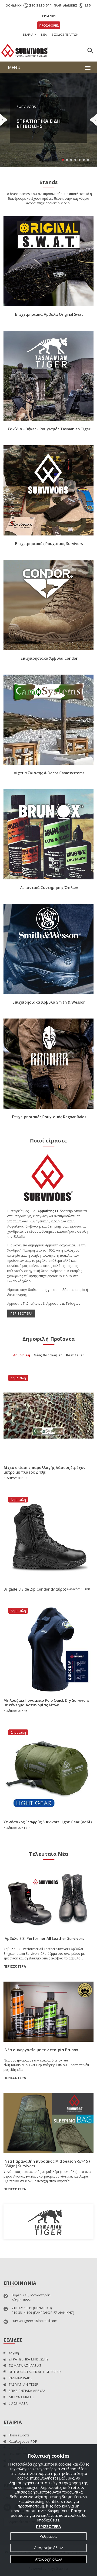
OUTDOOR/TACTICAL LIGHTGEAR (32, 2372)
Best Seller (75, 1355)
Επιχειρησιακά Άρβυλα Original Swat (49, 314)
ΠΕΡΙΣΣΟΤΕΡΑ (21, 1313)
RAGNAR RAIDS (17, 2378)
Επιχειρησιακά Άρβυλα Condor (49, 658)
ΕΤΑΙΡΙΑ (28, 34)
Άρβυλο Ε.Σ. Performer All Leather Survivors (44, 1938)
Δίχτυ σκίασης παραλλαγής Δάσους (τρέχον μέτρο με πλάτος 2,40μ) (44, 1470)
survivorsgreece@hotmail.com (34, 2321)
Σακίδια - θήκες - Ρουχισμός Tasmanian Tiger (49, 429)
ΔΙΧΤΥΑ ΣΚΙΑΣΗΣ (18, 2397)
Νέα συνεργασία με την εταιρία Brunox (41, 2049)
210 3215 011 (40, 5)
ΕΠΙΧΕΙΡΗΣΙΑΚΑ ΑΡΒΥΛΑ (24, 2390)
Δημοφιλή (21, 1355)
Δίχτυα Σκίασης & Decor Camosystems (49, 772)
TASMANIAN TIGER (20, 2384)
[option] (48, 2221)
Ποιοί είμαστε (16, 2435)
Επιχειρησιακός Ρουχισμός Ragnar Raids (49, 1116)
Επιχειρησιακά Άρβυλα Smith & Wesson (49, 1002)
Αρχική (11, 2353)
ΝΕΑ (44, 34)
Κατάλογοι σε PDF (20, 2441)
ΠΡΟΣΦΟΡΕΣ (49, 25)
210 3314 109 (22, 2312)
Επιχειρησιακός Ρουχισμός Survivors (49, 543)
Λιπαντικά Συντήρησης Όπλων (49, 887)
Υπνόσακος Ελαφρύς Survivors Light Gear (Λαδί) (47, 1822)
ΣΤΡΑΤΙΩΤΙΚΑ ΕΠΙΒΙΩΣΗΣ (26, 2359)
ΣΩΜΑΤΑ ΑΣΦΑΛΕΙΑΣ (22, 2365)
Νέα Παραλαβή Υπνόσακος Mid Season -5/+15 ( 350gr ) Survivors (47, 2163)
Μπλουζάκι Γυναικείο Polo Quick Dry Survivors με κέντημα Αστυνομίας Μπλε (46, 1703)
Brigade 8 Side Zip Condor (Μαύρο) (34, 1589)
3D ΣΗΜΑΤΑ (15, 2403)
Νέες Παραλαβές (48, 1355)
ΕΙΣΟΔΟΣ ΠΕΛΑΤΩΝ (65, 34)
